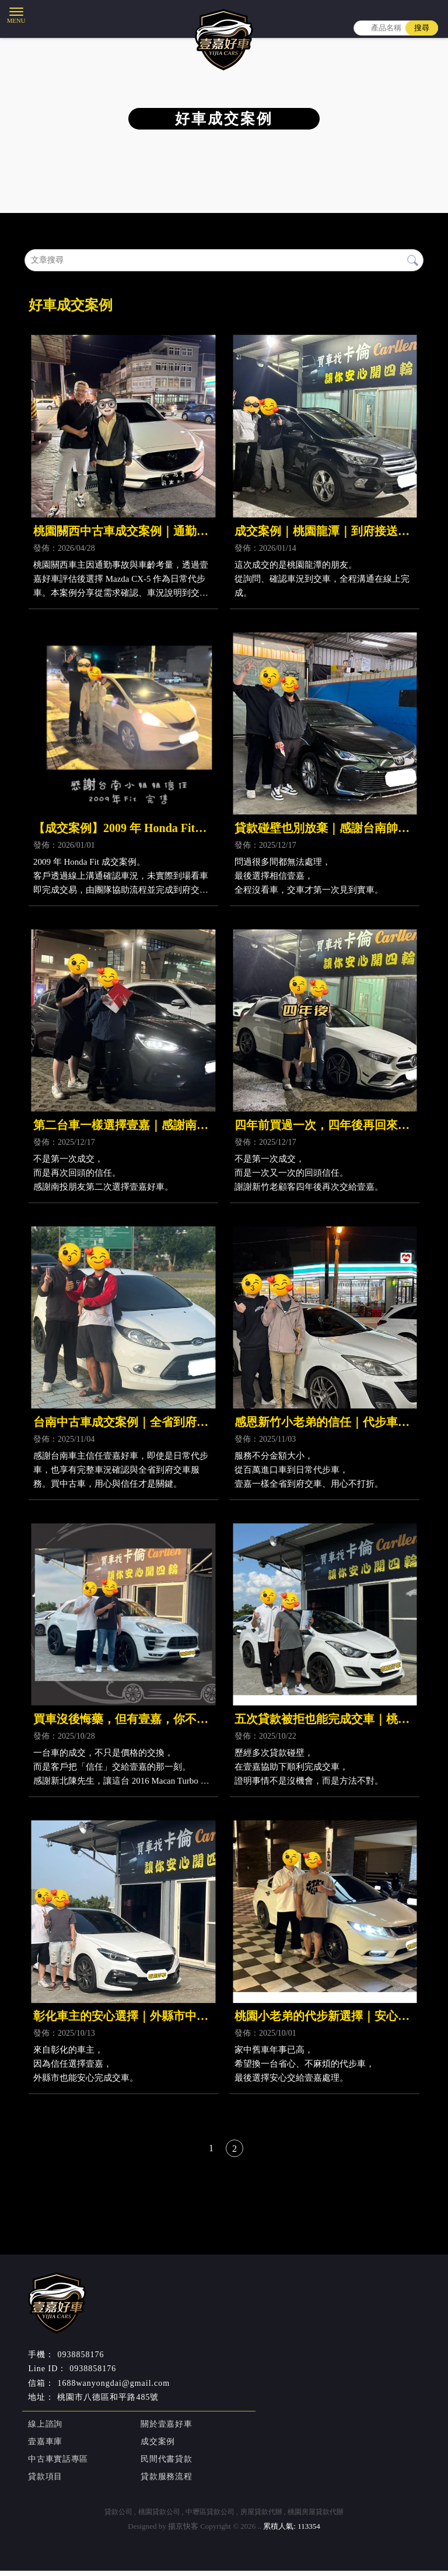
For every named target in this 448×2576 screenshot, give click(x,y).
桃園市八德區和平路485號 (108, 2402)
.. (260, 2531)
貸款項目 (44, 2482)
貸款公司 (118, 2517)
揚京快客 (183, 2531)
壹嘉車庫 (44, 2447)
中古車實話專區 (56, 2464)
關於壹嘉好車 (165, 2429)
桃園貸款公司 (159, 2517)
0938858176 (92, 2373)
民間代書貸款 (165, 2464)
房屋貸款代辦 (261, 2517)
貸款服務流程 (165, 2482)
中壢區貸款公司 (210, 2517)
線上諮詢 (44, 2429)
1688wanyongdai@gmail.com (113, 2388)
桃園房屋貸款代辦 (316, 2517)
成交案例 (157, 2447)
